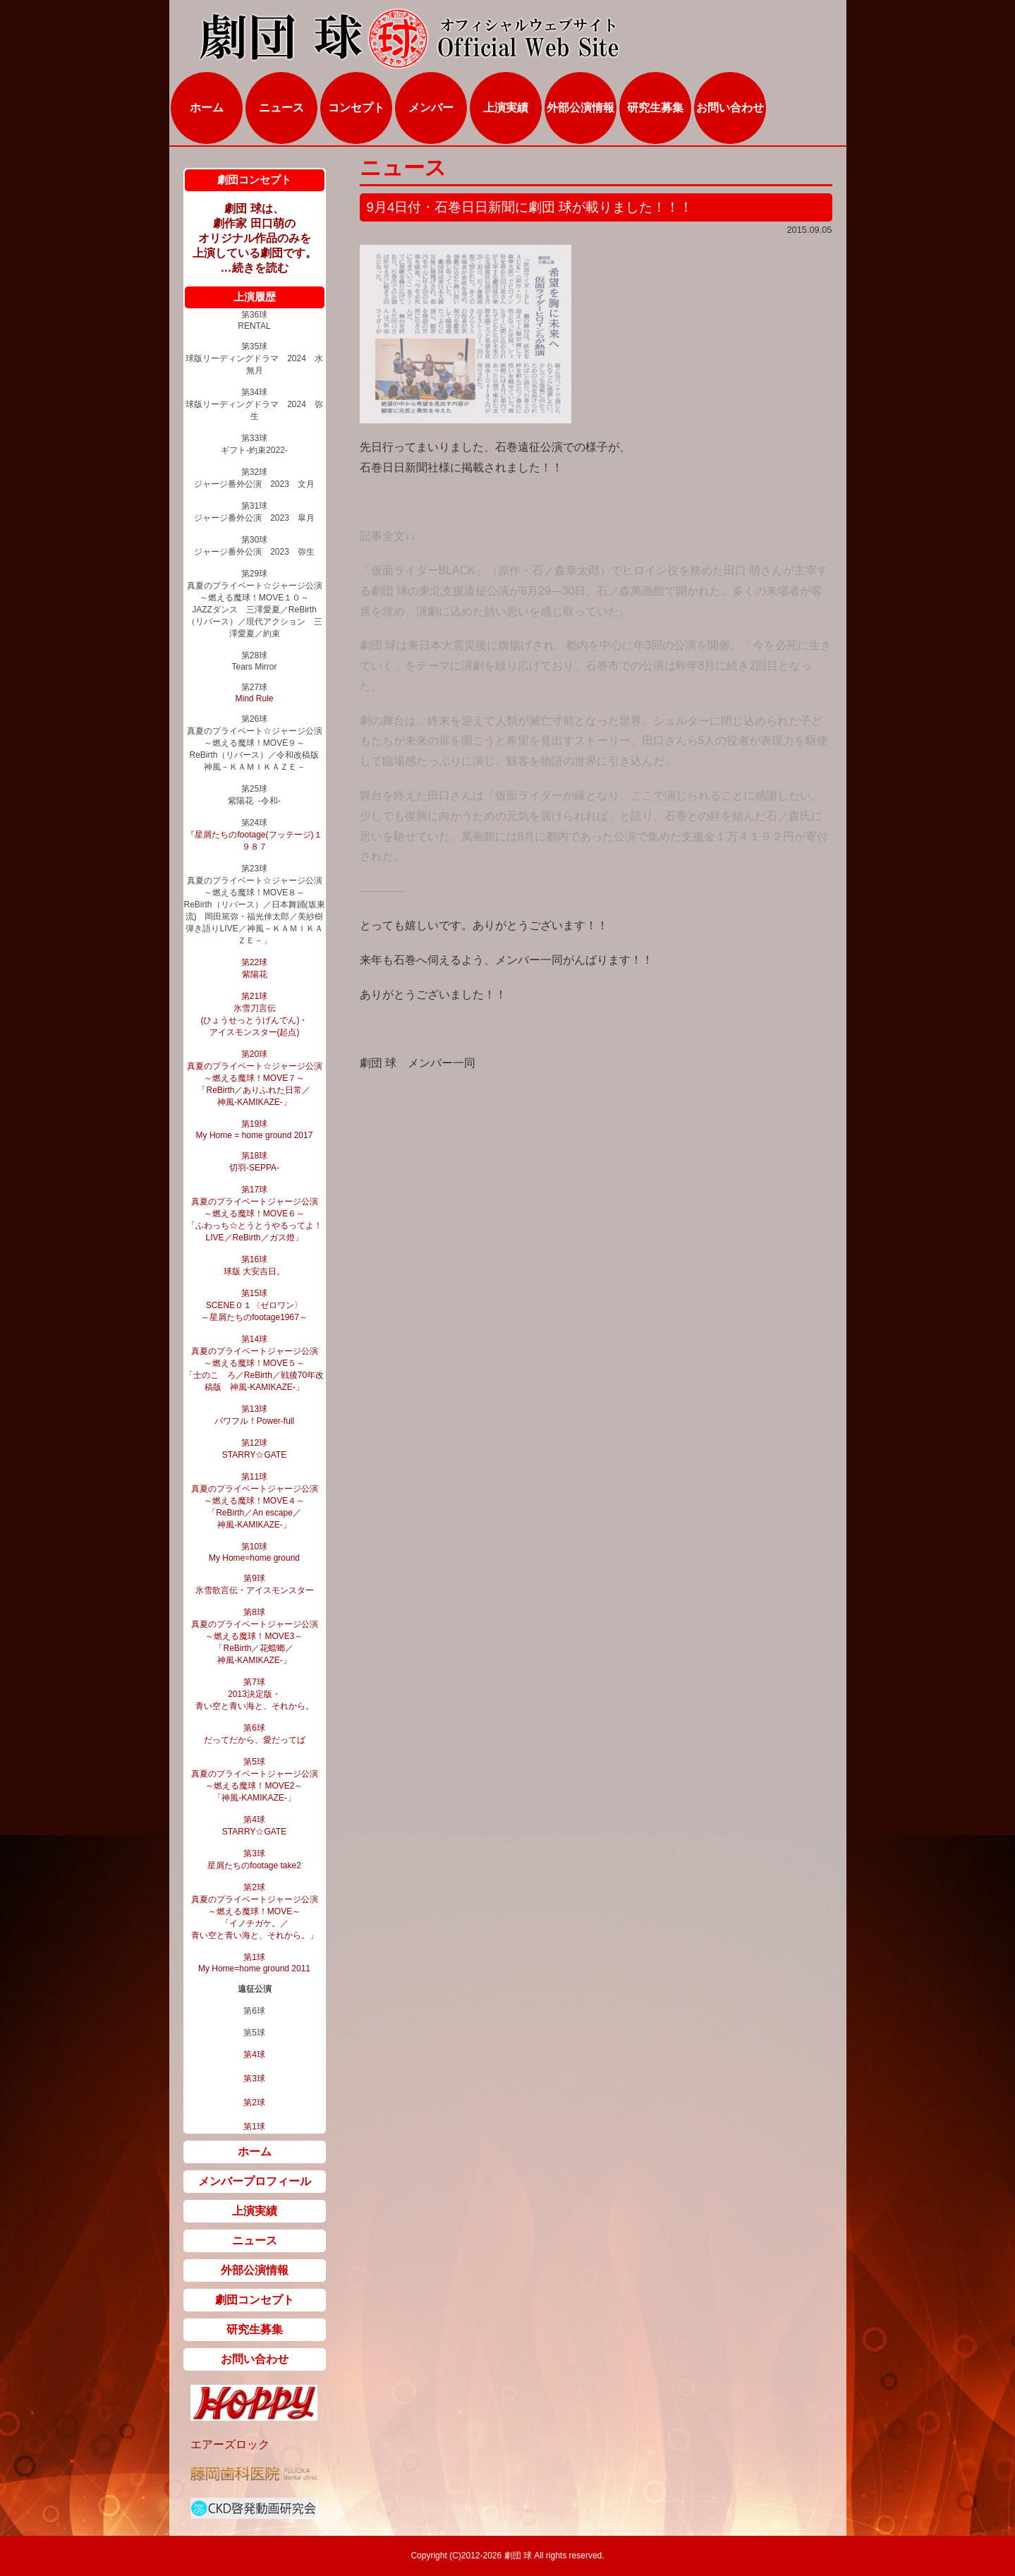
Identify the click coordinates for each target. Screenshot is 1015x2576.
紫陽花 (254, 974)
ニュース (281, 108)
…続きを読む (254, 268)
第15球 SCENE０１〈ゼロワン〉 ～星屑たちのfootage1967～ (254, 1305)
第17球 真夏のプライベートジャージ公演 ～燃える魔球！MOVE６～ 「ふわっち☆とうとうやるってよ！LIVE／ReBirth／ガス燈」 (254, 1213)
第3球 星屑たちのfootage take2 (254, 1859)
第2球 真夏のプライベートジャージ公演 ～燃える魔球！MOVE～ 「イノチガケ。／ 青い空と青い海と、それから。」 (254, 1911)
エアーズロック (229, 2444)
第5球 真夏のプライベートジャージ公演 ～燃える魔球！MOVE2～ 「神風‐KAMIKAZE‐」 (254, 1780)
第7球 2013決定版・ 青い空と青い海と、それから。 (254, 1694)
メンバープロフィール (254, 2181)
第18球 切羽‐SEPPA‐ (254, 1162)
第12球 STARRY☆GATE (254, 1449)
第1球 (254, 2126)
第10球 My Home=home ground (254, 1552)
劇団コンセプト (254, 2300)
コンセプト (356, 108)
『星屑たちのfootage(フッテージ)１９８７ (254, 841)
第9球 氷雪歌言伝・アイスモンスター (254, 1584)
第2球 (254, 2103)
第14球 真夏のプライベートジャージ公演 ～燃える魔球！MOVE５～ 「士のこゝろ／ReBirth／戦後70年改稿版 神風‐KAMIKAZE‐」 (254, 1363)
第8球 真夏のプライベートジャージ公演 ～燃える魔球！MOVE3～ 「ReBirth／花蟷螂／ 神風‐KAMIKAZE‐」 (254, 1636)
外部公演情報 (580, 108)
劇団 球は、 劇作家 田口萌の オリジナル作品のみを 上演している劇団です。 (255, 230)
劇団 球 (517, 2555)
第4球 (254, 2055)
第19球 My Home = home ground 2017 (254, 1129)
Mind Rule (254, 698)
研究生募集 (655, 108)
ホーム (207, 108)
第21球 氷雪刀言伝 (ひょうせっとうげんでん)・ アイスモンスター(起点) (254, 1014)
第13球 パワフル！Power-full (254, 1415)
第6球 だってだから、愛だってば (254, 1734)
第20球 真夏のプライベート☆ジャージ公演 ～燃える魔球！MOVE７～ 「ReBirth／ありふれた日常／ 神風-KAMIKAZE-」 (254, 1078)
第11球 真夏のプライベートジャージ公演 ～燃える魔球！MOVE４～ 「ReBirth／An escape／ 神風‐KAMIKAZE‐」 (254, 1501)
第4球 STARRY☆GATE (254, 1826)
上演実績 (505, 108)
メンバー (431, 108)
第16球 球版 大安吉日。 (254, 1265)
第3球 (254, 2079)
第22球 (254, 962)
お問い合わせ (730, 108)
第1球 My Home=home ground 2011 (254, 1962)
